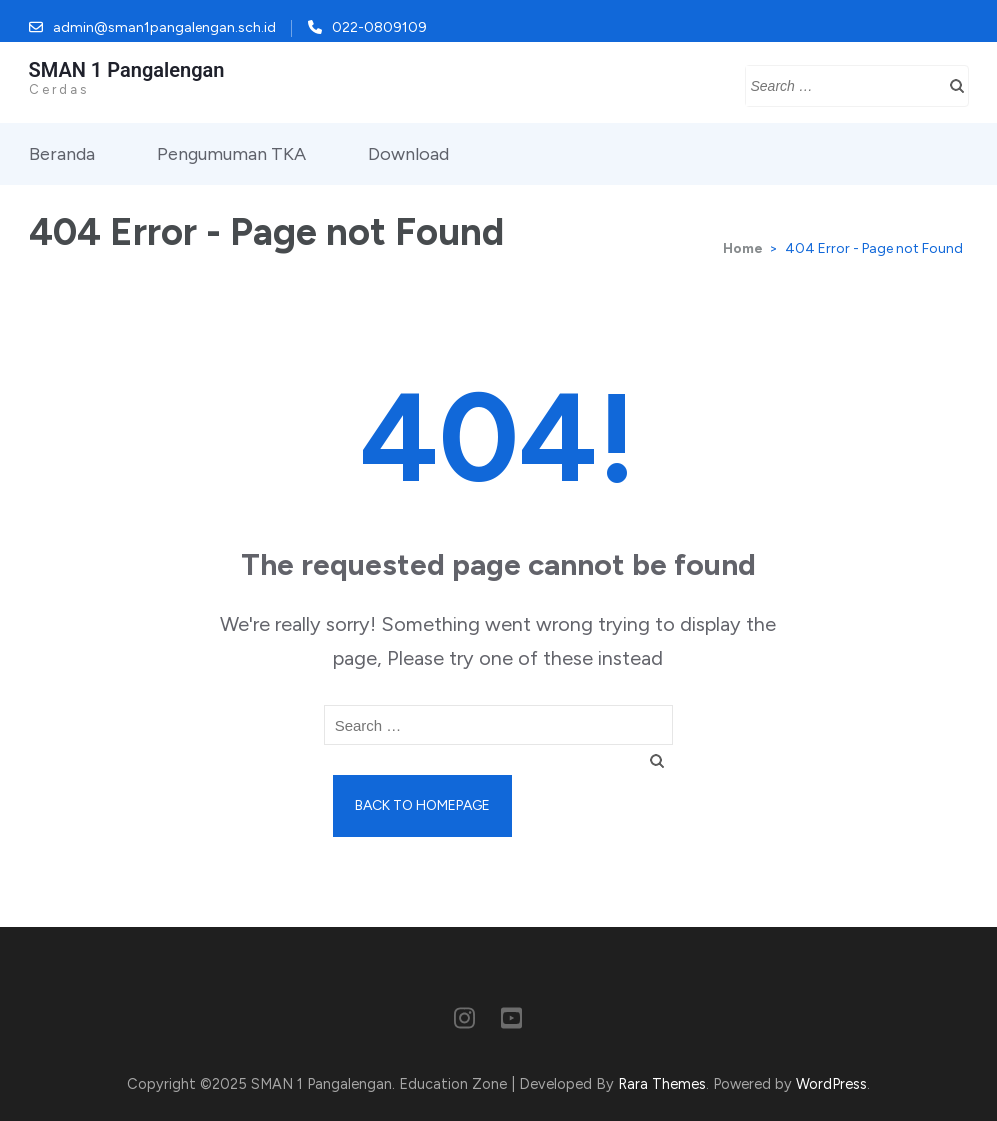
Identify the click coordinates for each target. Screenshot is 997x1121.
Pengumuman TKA (231, 154)
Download (408, 154)
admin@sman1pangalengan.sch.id (164, 27)
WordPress (831, 1084)
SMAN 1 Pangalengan (127, 70)
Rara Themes (662, 1084)
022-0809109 (379, 27)
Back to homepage (422, 805)
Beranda (62, 154)
